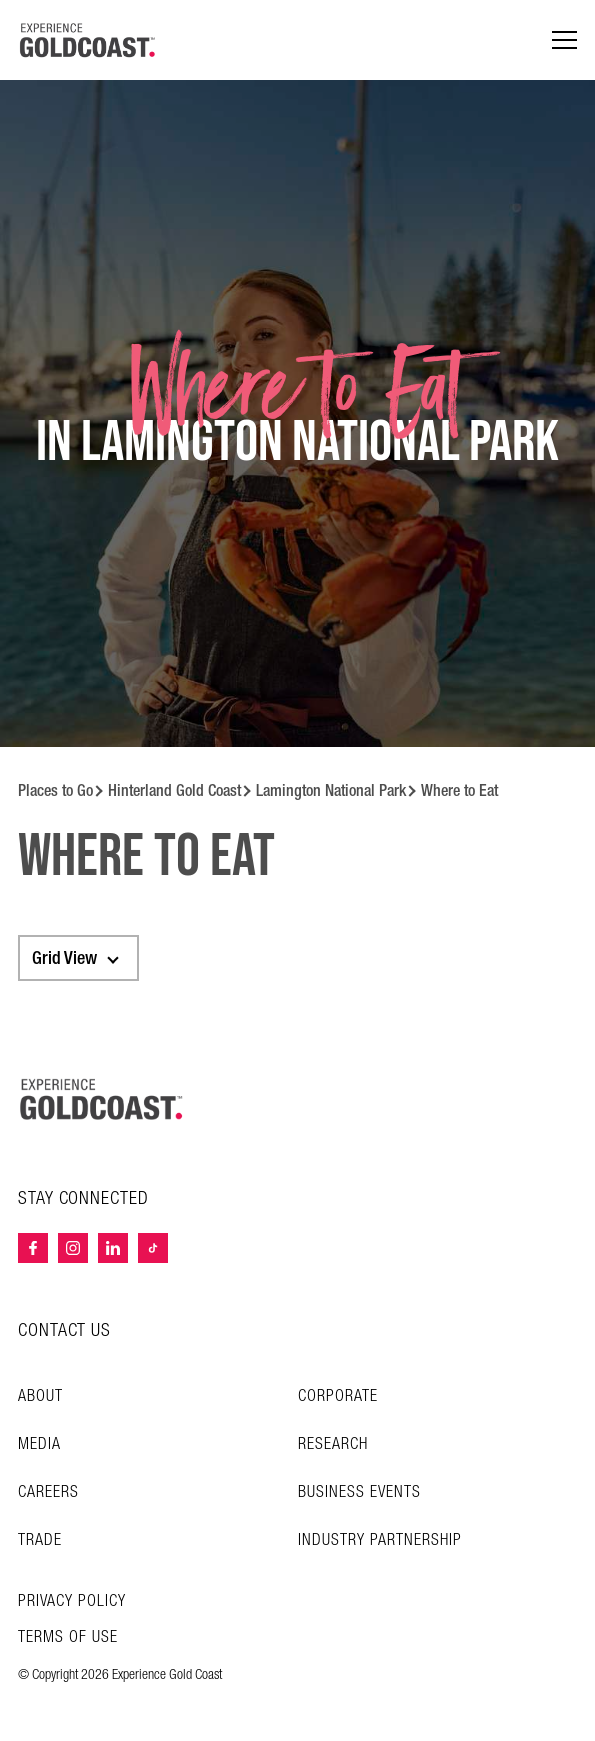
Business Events (359, 1492)
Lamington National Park (331, 790)
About (40, 1396)
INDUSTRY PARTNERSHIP (380, 1540)
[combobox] (78, 958)
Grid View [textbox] (64, 958)
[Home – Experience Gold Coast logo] (102, 1099)
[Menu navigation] (564, 40)
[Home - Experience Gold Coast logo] (88, 40)
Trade (40, 1540)
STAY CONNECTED (83, 1199)
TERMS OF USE (68, 1638)
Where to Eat (459, 790)
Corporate (338, 1396)
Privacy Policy (72, 1602)
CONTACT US (64, 1330)
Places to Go (55, 790)
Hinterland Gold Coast (174, 790)
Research (333, 1444)
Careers (48, 1492)
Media (39, 1444)
